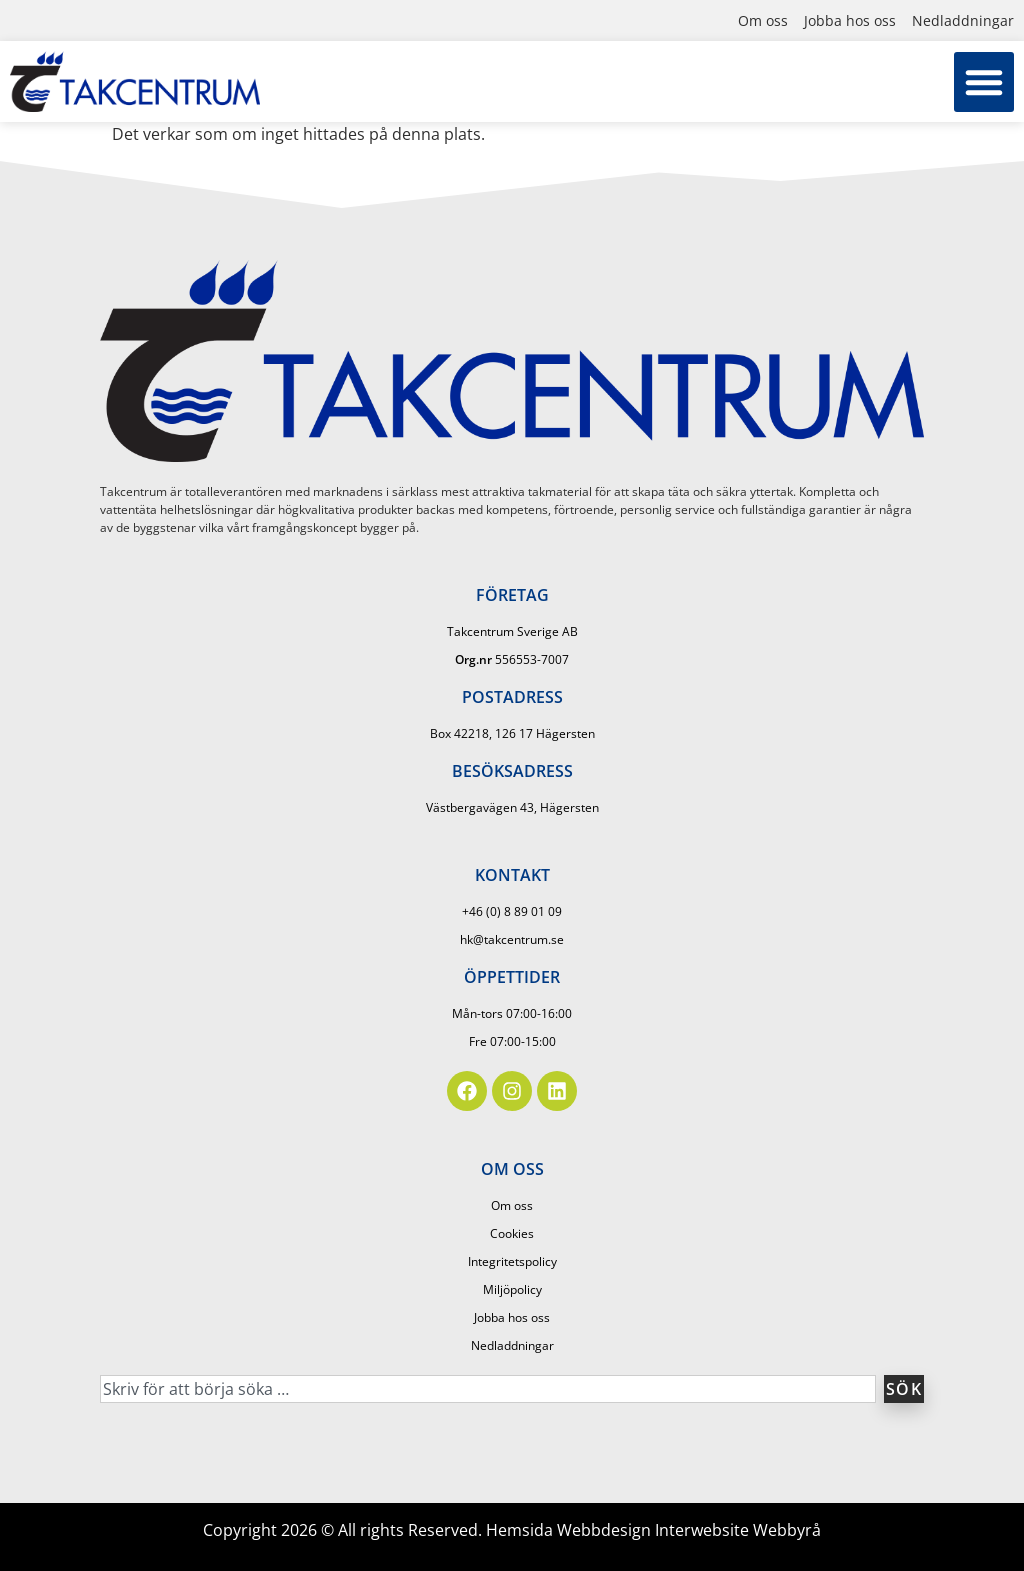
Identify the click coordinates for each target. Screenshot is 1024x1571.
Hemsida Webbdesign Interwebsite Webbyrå (653, 1530)
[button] (984, 82)
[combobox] (488, 1389)
